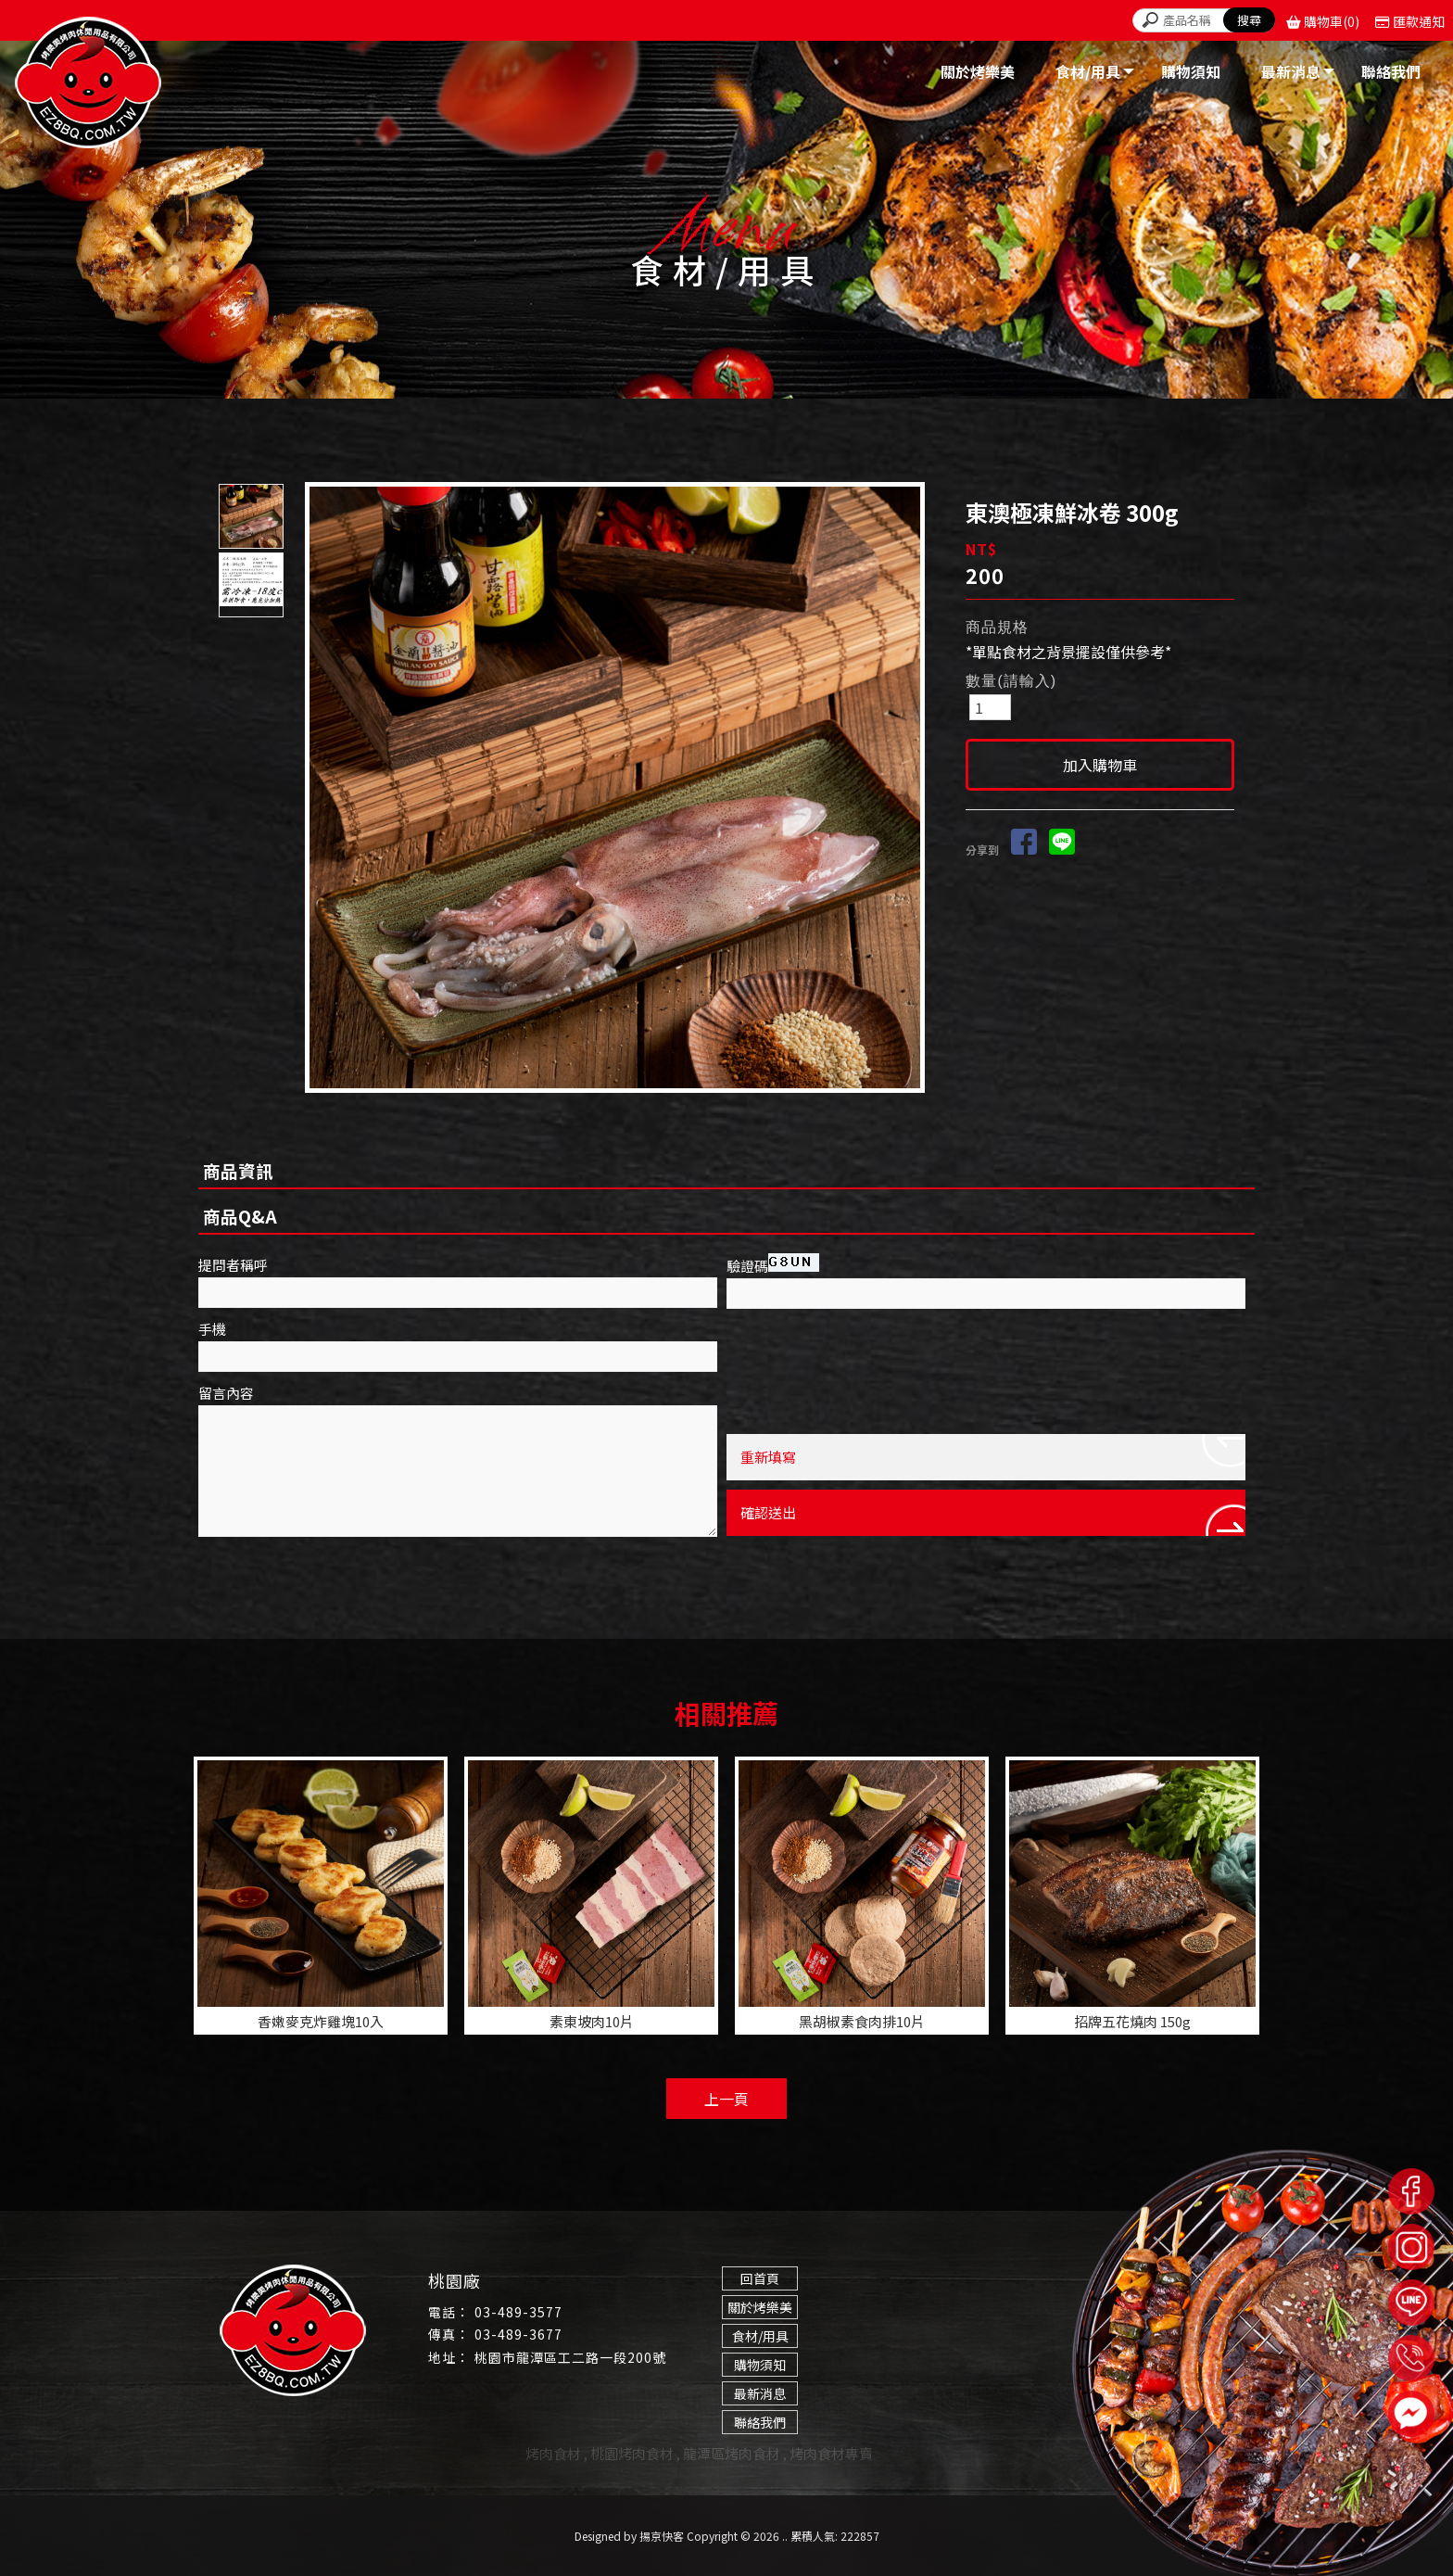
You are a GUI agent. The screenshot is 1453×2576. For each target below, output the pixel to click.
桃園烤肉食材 (632, 2453)
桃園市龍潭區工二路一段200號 (570, 2357)
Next (914, 788)
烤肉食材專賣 (831, 2453)
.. (785, 2536)
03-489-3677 (518, 2334)
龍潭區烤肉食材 (731, 2453)
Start (621, 1103)
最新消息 (760, 2393)
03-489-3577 (518, 2312)
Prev (324, 788)
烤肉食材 (553, 2453)
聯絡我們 (760, 2422)
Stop (636, 1103)
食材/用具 (760, 2336)
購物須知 (760, 2364)
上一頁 (726, 2098)
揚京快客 (661, 2536)
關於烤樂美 (759, 2307)
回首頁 (759, 2278)
